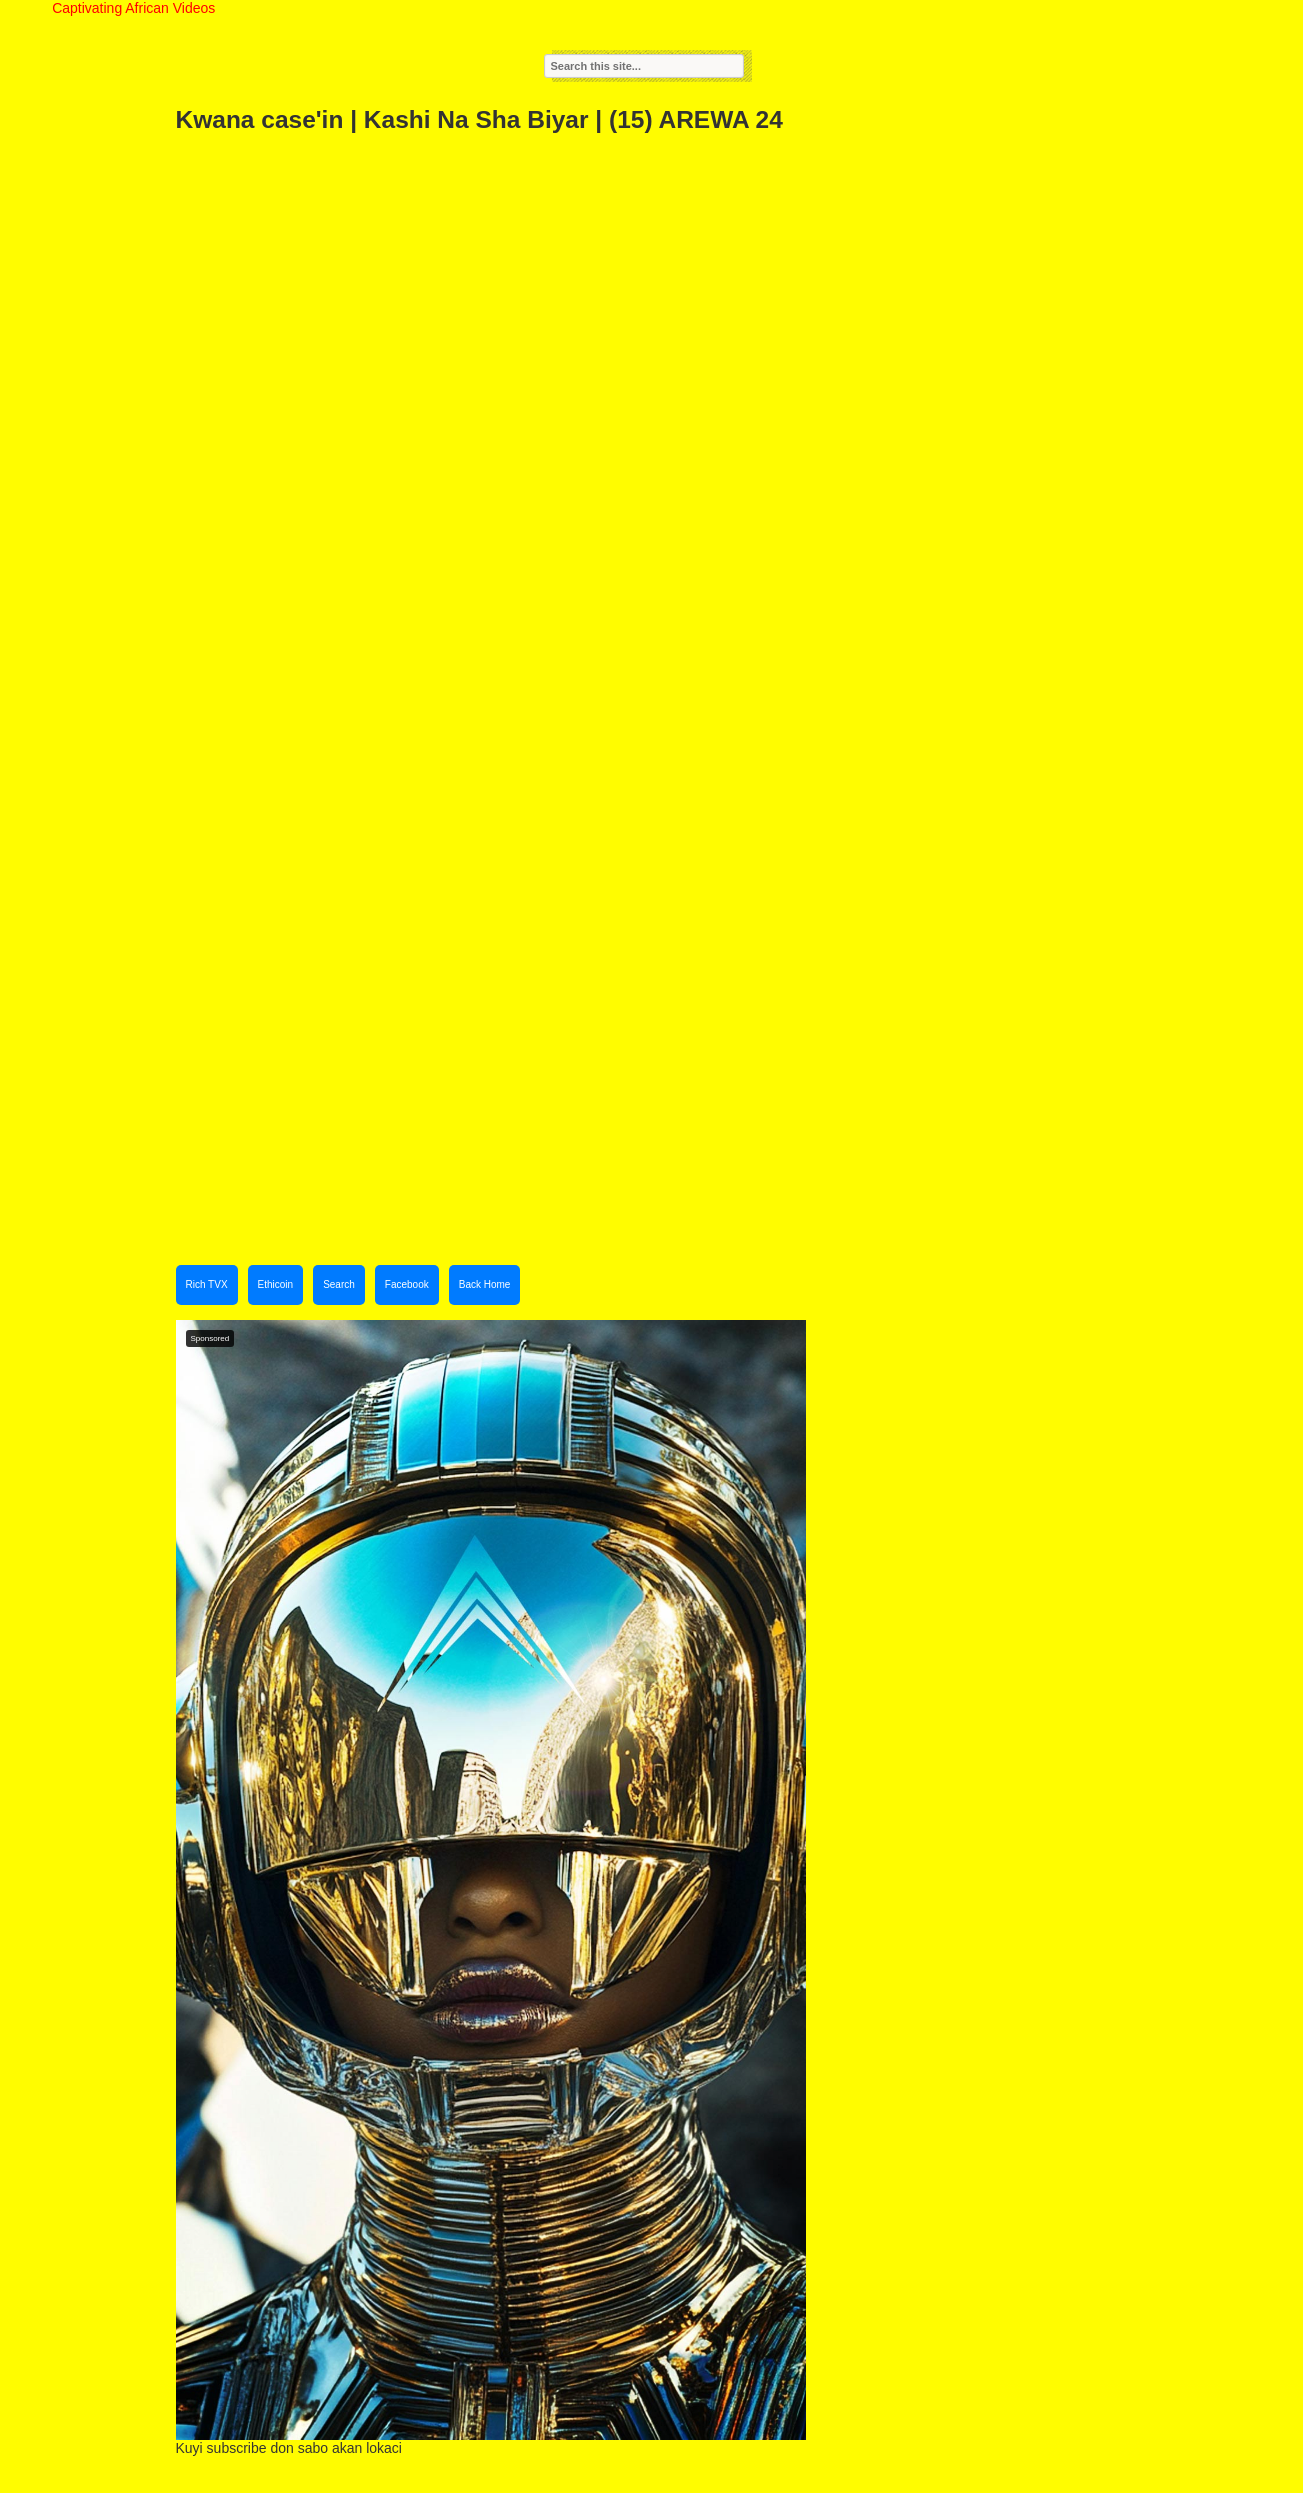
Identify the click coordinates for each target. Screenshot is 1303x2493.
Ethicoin (276, 1284)
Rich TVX (207, 1284)
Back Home (485, 1284)
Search (339, 1284)
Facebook (407, 1284)
